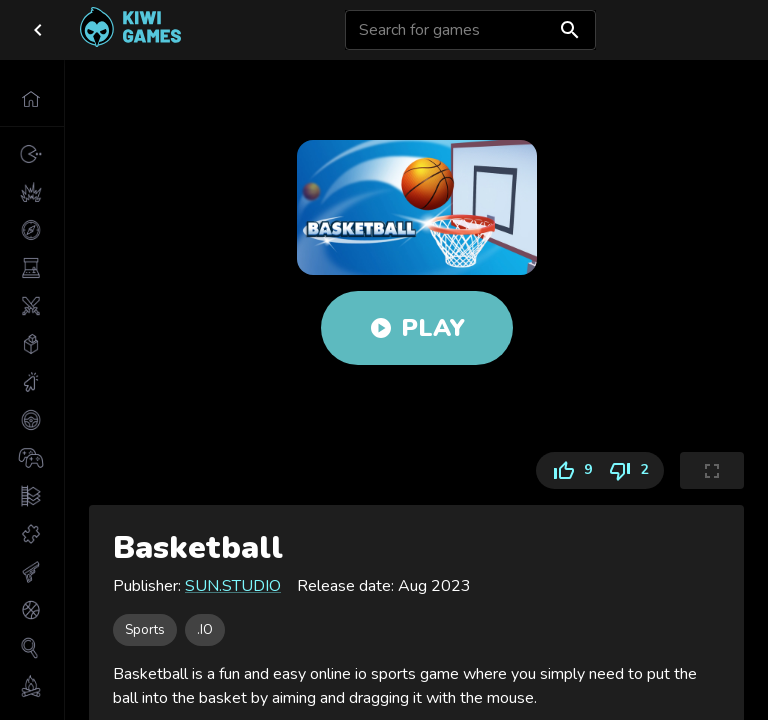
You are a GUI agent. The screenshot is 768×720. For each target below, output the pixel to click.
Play (417, 328)
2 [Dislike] (632, 470)
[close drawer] (38, 30)
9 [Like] (568, 470)
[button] (32, 99)
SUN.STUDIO (233, 586)
